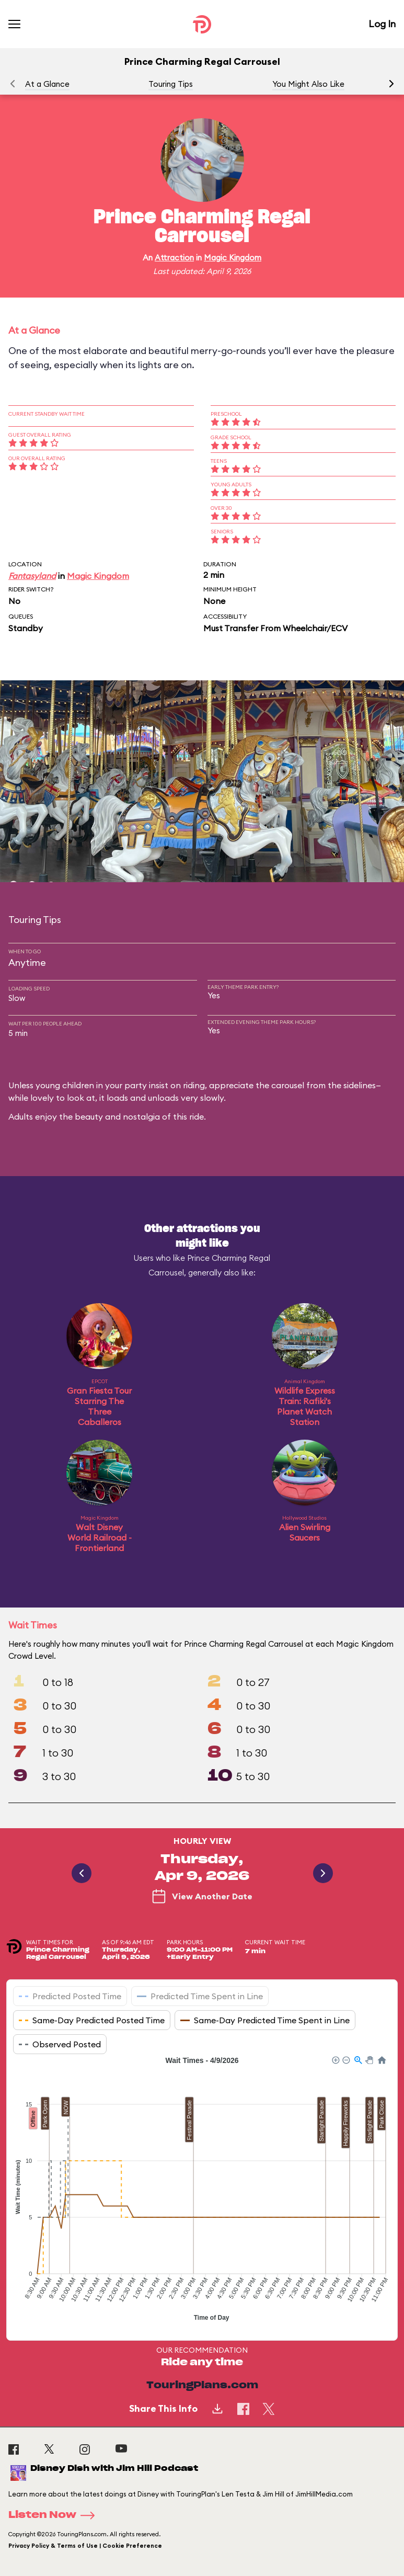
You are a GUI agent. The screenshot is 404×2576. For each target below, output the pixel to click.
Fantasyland (32, 576)
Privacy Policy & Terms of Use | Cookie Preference (85, 2545)
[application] (202, 2190)
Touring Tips (170, 84)
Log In (382, 24)
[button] (391, 83)
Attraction (174, 258)
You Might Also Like (308, 84)
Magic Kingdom (232, 258)
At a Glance (47, 84)
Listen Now (54, 2515)
